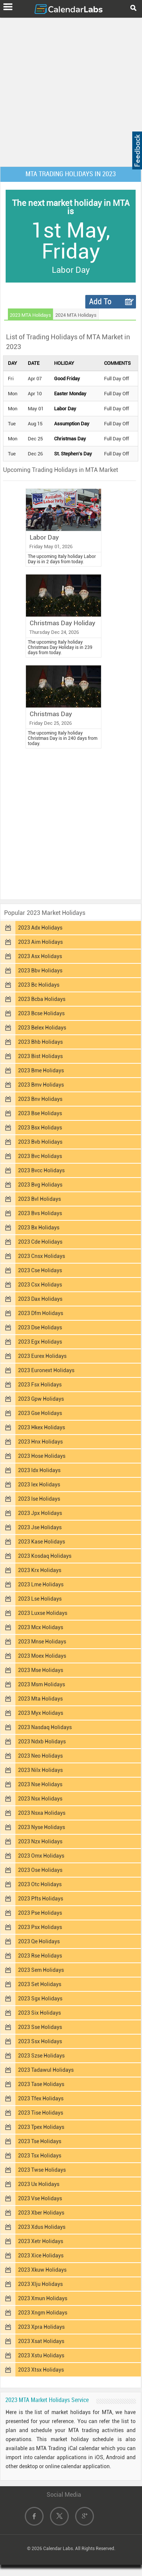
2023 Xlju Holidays (40, 2284)
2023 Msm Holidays (41, 1684)
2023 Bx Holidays (38, 1228)
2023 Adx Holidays (40, 928)
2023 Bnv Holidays (40, 1099)
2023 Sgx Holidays (40, 1998)
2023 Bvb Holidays (40, 1142)
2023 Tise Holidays (40, 2113)
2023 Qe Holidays (39, 1941)
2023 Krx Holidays (39, 1570)
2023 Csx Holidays (40, 1285)
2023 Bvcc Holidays (41, 1170)
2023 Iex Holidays (39, 1485)
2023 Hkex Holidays (41, 1427)
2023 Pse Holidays (40, 1913)
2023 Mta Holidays (40, 1699)
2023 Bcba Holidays (41, 999)
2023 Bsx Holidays (40, 1128)
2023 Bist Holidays (40, 1056)
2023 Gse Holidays (40, 1413)
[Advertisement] (71, 91)
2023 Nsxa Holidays (41, 1813)
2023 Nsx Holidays (40, 1799)
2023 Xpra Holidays (41, 2327)
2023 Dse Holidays (40, 1327)
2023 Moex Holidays (42, 1656)
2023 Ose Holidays (40, 1870)
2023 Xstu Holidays (41, 2355)
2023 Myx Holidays (40, 1713)
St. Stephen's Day (73, 454)
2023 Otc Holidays (40, 1884)
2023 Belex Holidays (42, 1028)
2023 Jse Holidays (40, 1527)
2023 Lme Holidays (40, 1584)
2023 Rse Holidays (40, 1956)
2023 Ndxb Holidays (42, 1741)
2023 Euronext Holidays (46, 1370)
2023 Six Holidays (39, 2013)
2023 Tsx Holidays (39, 2156)
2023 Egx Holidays (40, 1342)
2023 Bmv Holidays (41, 1085)
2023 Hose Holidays (41, 1456)
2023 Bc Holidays (38, 985)
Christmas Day (70, 438)
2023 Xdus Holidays (41, 2227)
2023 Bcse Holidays (41, 1013)
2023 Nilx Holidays (40, 1770)
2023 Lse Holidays (40, 1599)
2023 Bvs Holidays (40, 1213)
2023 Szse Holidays (41, 2056)
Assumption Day (71, 423)
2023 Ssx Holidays (40, 2041)
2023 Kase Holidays (41, 1542)
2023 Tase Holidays (41, 2084)
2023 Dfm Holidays (40, 1313)
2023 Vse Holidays (40, 2198)
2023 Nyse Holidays (41, 1827)
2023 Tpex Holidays (41, 2127)
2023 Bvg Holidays (40, 1185)
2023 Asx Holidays (40, 956)
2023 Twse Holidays (42, 2170)
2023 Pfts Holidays (40, 1899)
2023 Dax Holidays (40, 1299)
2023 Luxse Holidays (42, 1613)
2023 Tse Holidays (39, 2141)
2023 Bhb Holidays (40, 1042)
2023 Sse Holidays (40, 2027)
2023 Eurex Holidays (42, 1356)
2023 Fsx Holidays (40, 1385)
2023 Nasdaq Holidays (45, 1727)
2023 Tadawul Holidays (46, 2070)
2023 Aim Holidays (40, 942)
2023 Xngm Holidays (42, 2313)
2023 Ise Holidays (39, 1499)
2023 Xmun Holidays (42, 2298)
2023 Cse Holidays (40, 1270)
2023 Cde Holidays (40, 1242)
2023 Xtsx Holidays (41, 2370)
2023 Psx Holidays (40, 1927)
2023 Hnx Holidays (40, 1442)
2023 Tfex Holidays (40, 2098)
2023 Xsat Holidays (41, 2341)
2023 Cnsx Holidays (41, 1256)
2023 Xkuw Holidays (42, 2270)
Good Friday (67, 378)
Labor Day (65, 408)
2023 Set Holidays (39, 1984)
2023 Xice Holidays (40, 2255)
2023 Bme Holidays (41, 1070)
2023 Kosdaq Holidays (44, 1556)
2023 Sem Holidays (41, 1970)
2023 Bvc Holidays (40, 1156)
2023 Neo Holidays (40, 1756)
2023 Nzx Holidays (40, 1841)
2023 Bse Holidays (40, 1113)
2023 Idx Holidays (39, 1470)
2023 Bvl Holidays (39, 1199)
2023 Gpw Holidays (41, 1399)
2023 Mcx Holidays (40, 1627)
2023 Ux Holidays (38, 2184)
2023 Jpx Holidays (40, 1513)
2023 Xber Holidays (41, 2213)
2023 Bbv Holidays (40, 971)
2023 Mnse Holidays (42, 1642)
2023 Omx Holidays (41, 1856)
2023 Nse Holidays (40, 1784)
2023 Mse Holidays (40, 1670)
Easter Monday (70, 393)
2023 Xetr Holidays (40, 2241)
